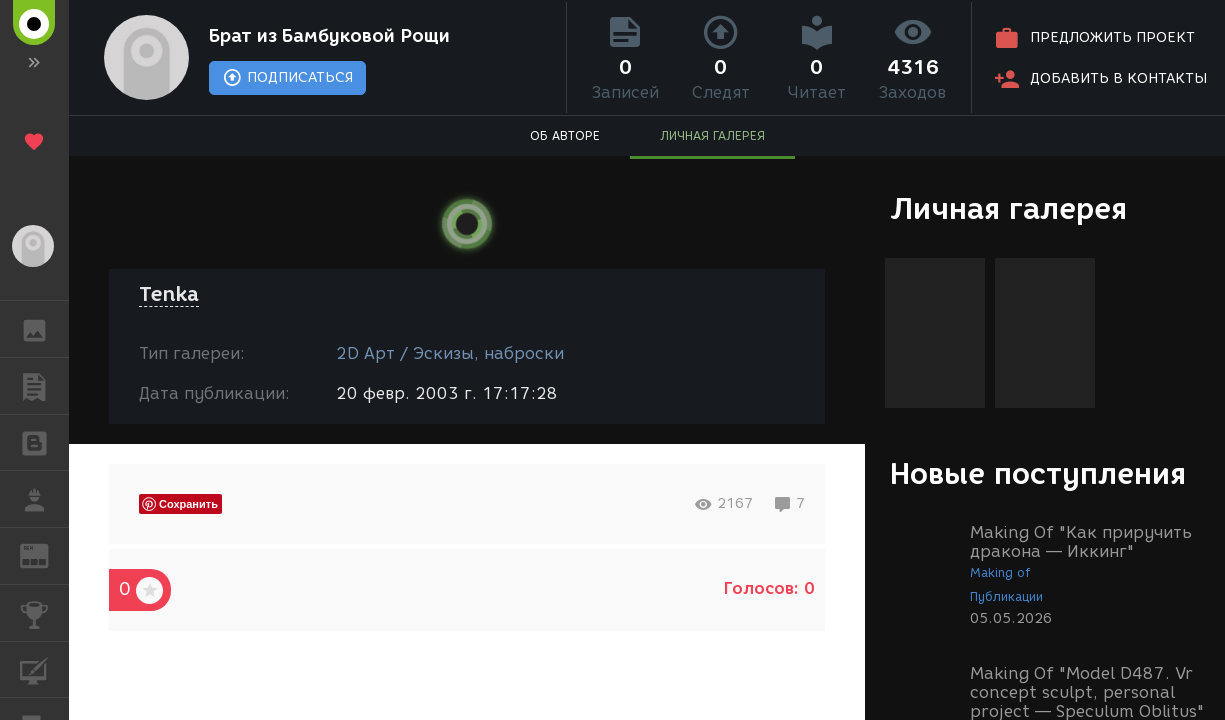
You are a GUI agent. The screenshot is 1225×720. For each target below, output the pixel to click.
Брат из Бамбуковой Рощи (329, 36)
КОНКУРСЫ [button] (44, 613)
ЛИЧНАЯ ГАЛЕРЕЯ (712, 135)
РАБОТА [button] (44, 499)
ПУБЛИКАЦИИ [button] (44, 386)
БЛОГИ (44, 441)
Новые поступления (1038, 473)
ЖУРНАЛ (44, 554)
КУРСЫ (44, 668)
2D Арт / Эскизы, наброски (450, 353)
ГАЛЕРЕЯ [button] (44, 329)
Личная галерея (1008, 208)
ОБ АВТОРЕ (565, 135)
